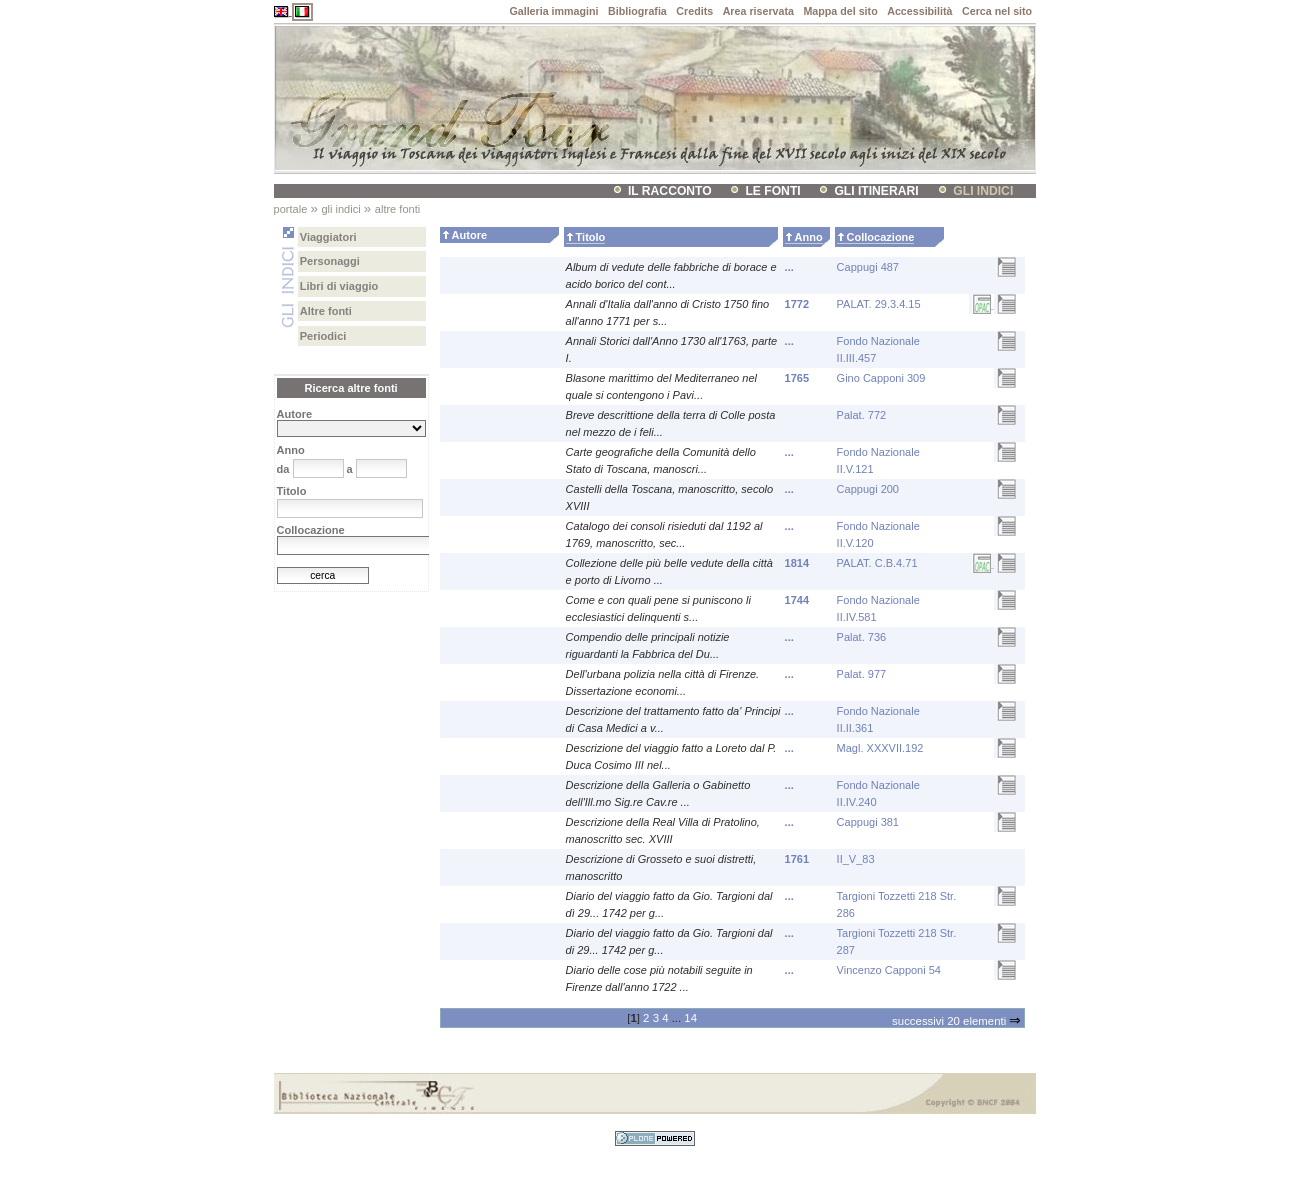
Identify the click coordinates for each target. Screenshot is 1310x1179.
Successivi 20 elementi (956, 1021)
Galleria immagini (553, 11)
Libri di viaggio (339, 286)
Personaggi (330, 261)
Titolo (591, 237)
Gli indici (983, 191)
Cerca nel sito (997, 11)
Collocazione (881, 237)
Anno (809, 237)
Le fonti (772, 191)
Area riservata (758, 11)
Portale (291, 209)
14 (690, 1018)
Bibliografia (637, 11)
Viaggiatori (328, 237)
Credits (694, 11)
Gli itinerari (876, 191)
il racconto (670, 191)
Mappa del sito (840, 11)
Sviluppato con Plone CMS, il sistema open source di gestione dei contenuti (655, 1138)
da (283, 469)
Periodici (323, 336)
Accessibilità (919, 11)
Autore (469, 235)
